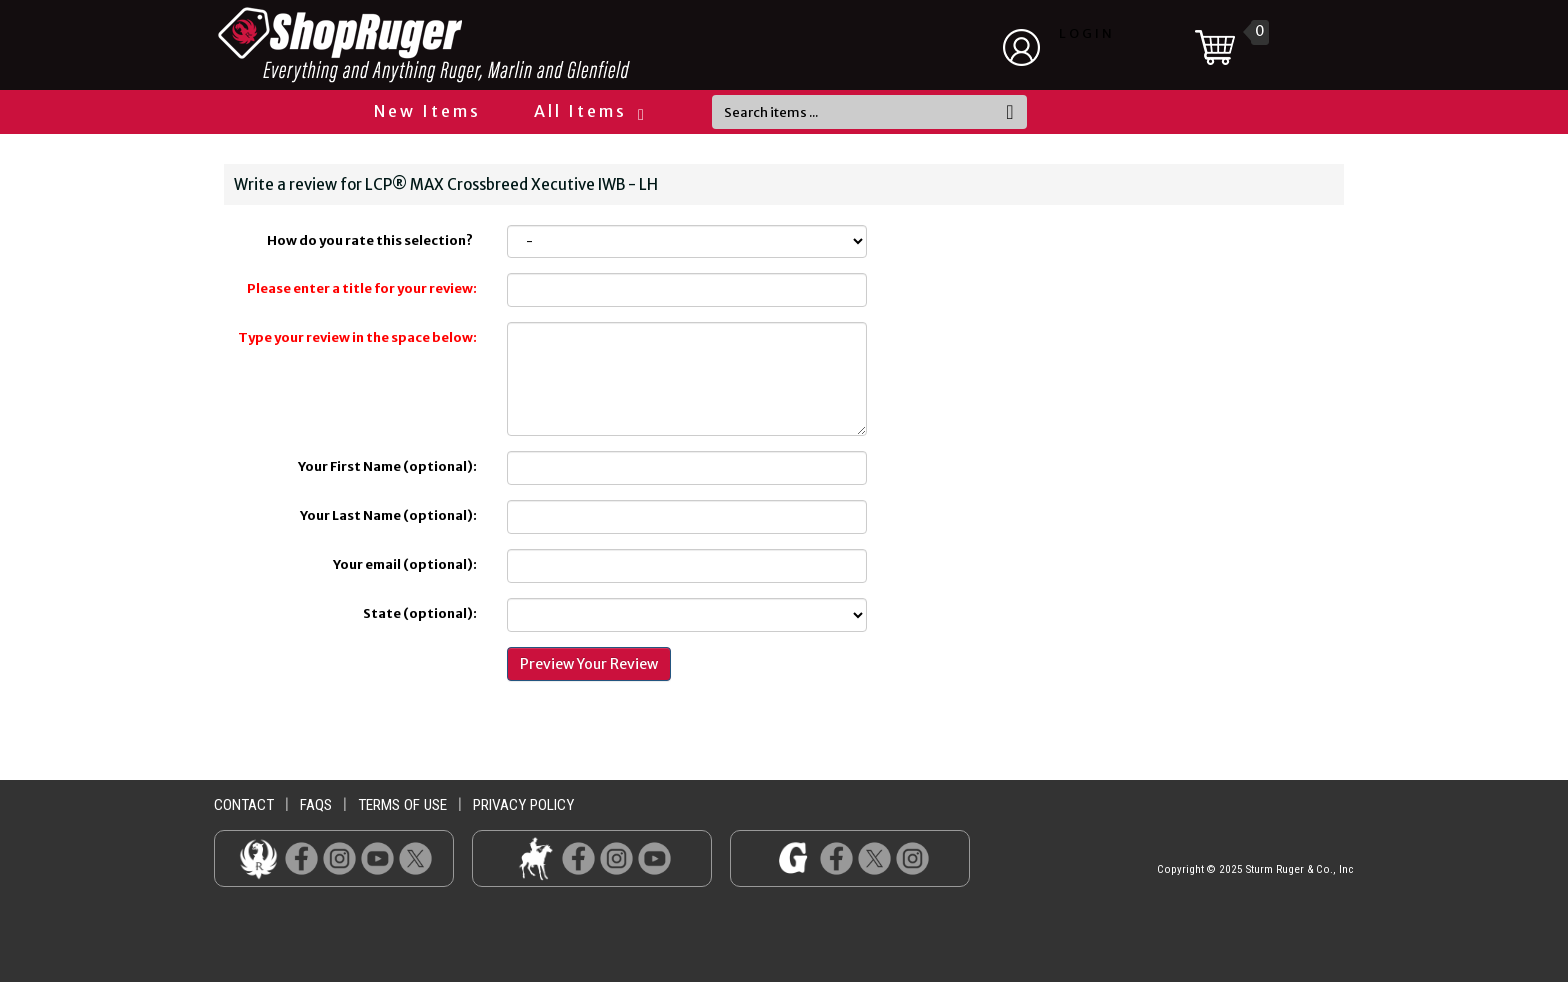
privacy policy (523, 805)
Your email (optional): (405, 564)
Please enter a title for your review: (362, 288)
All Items (588, 111)
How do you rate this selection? (372, 240)
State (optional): (420, 613)
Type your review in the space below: (357, 337)
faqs (316, 805)
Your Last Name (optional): (388, 515)
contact (244, 805)
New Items (427, 111)
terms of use (402, 805)
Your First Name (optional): (387, 466)
